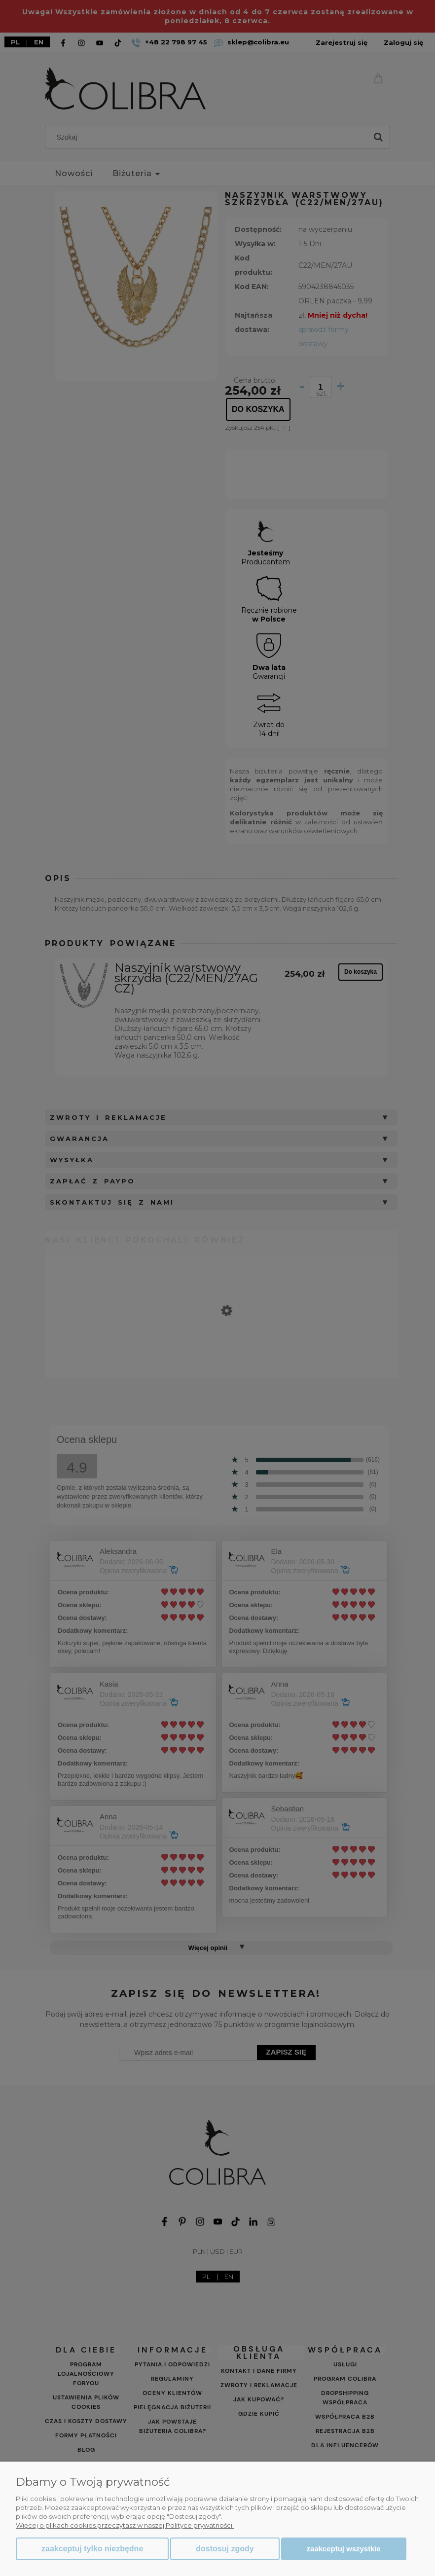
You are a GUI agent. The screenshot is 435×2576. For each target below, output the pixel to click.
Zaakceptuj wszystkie (344, 2548)
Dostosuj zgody (225, 2548)
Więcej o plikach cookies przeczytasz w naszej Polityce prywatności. (125, 2525)
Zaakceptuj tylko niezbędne (92, 2548)
